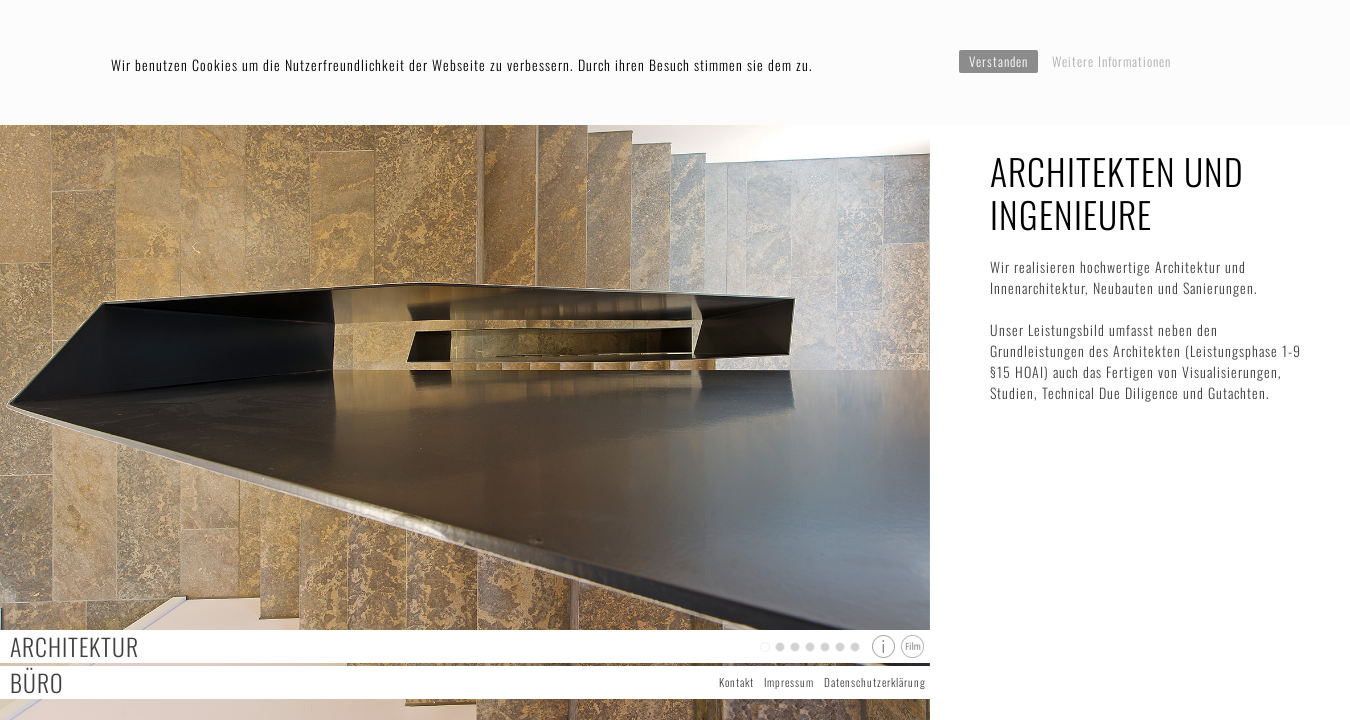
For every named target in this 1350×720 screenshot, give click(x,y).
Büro (37, 682)
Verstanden (998, 61)
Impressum (789, 682)
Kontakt (736, 682)
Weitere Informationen (1111, 61)
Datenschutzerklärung (875, 682)
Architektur (74, 646)
